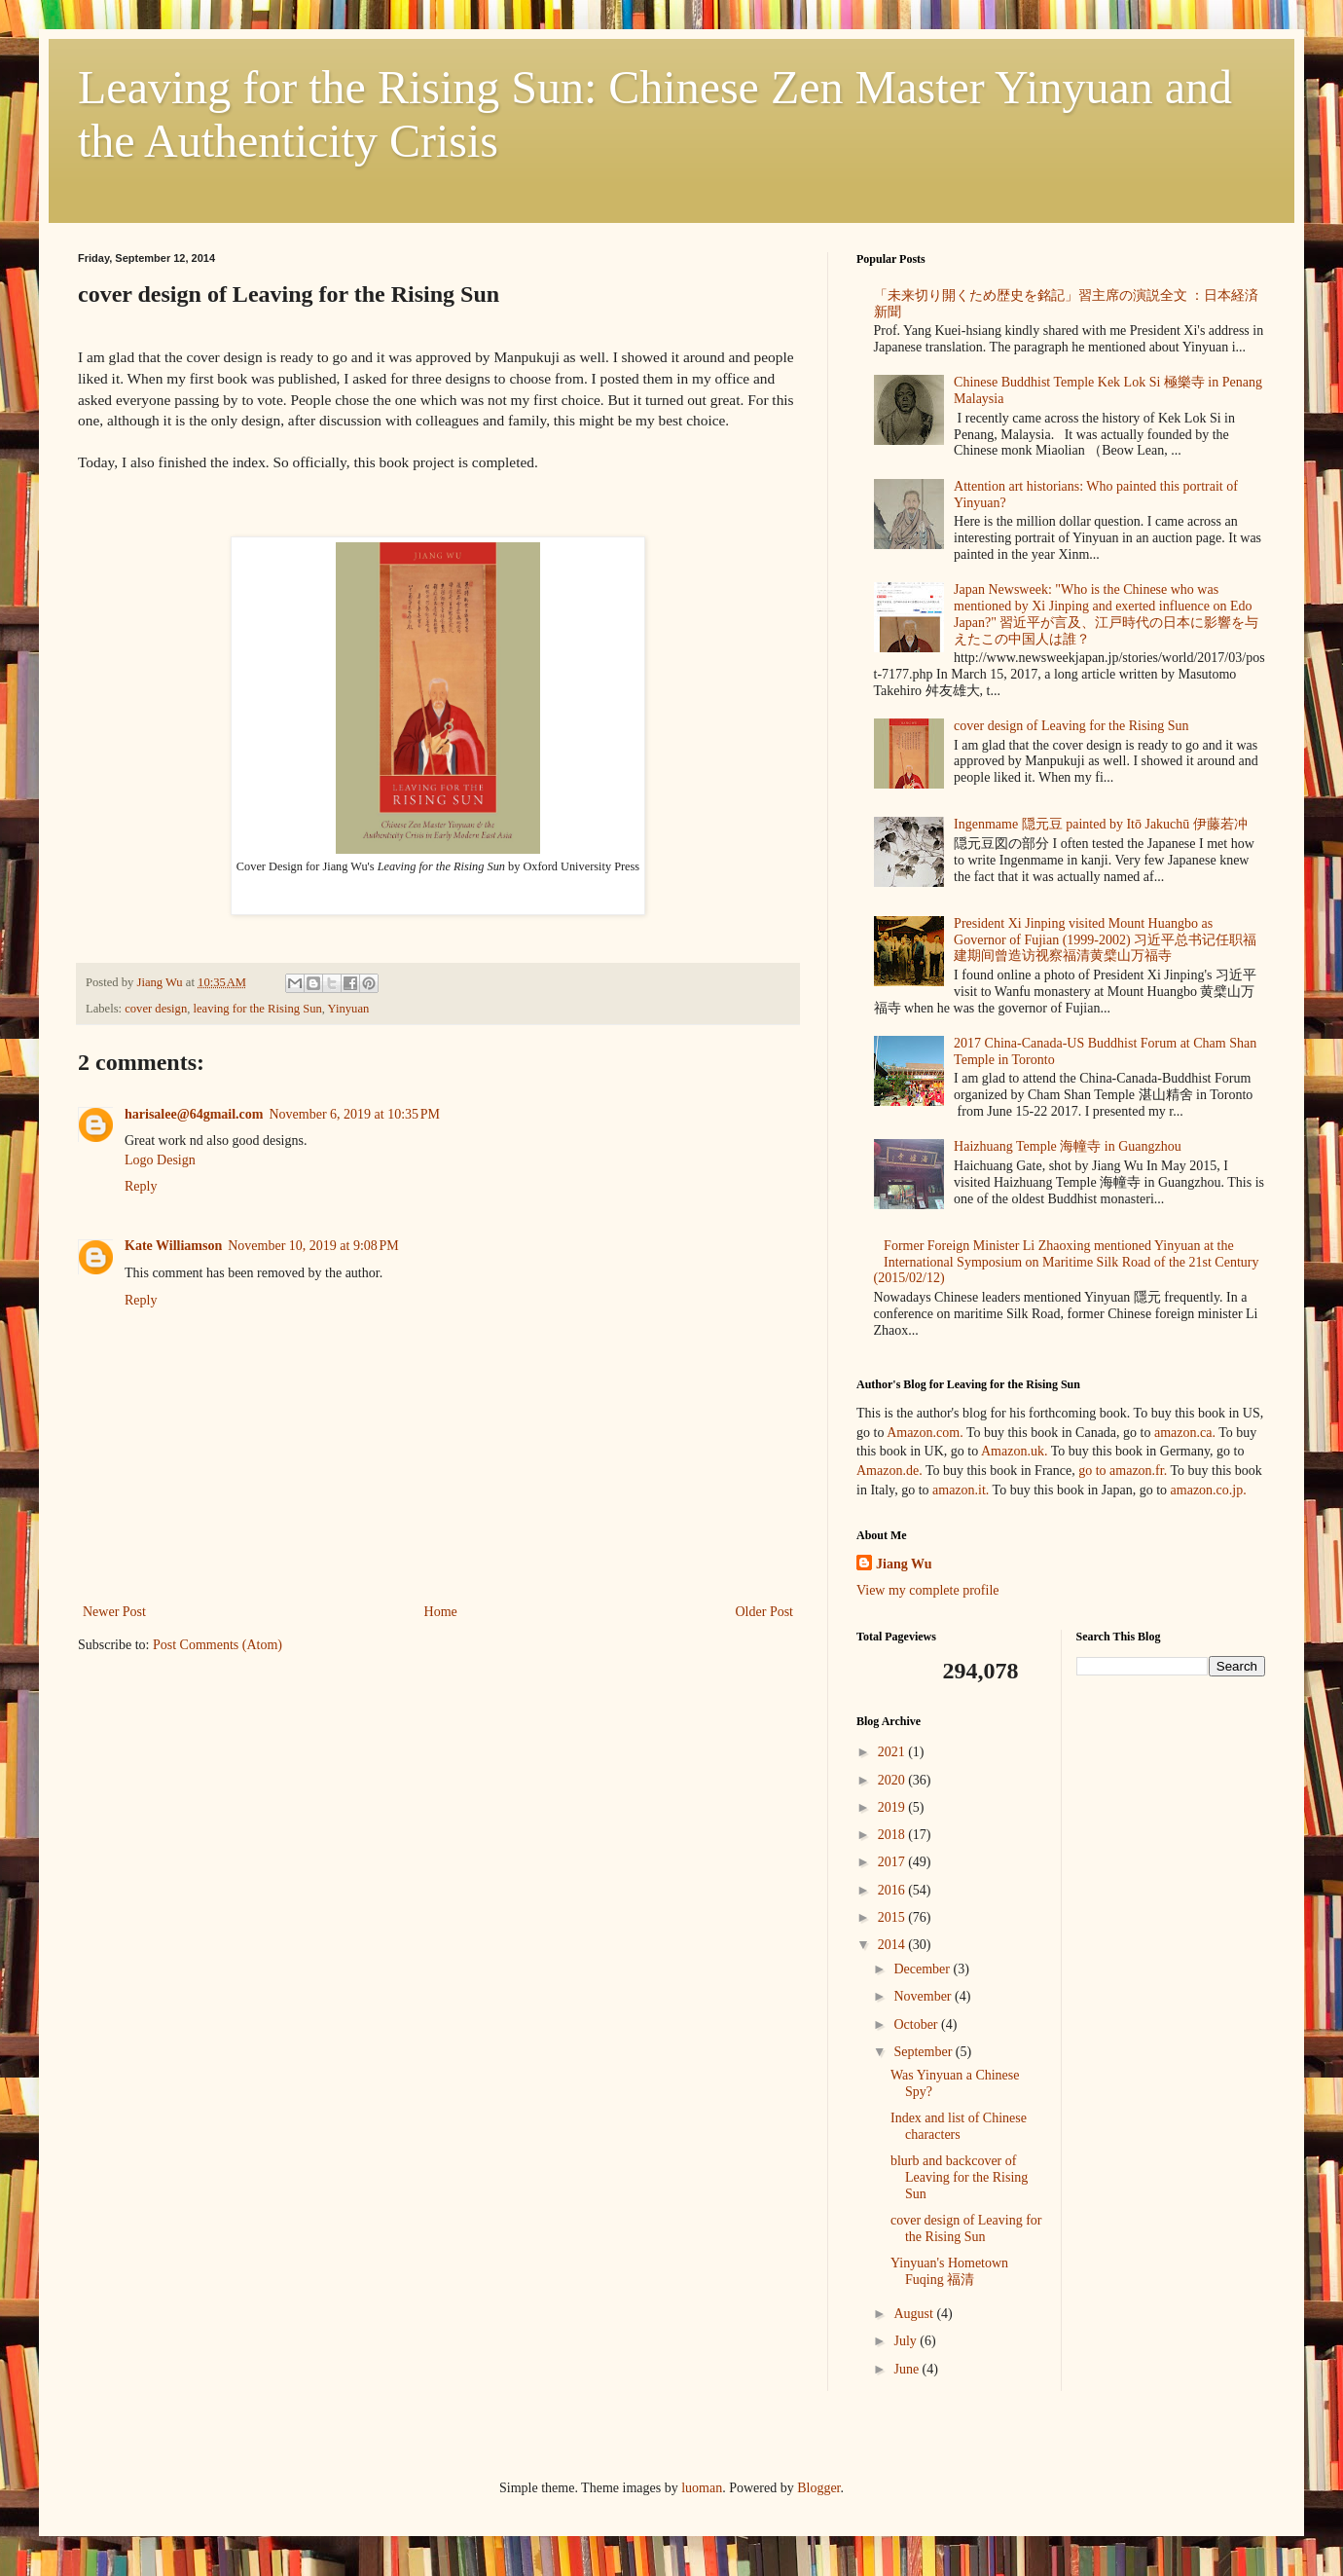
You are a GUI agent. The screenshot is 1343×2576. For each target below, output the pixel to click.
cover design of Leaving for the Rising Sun (1071, 725)
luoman (701, 2488)
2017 (893, 1862)
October (917, 2024)
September (924, 2051)
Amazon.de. (889, 1470)
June (907, 2369)
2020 (893, 1780)
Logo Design (160, 1160)
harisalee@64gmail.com (194, 1114)
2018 (893, 1834)
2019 (893, 1807)
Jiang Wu (903, 1564)
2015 (893, 1917)
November (924, 1996)
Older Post (765, 1611)
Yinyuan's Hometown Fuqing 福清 (949, 2271)
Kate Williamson (173, 1245)
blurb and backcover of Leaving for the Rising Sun (959, 2177)
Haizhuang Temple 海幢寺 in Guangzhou (1067, 1146)
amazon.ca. (1185, 1432)
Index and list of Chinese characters (958, 2126)
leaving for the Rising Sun (258, 1008)
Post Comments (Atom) (217, 1645)
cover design (156, 1008)
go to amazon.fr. (1122, 1470)
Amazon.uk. (1014, 1451)
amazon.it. (960, 1490)
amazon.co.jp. (1209, 1490)
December (923, 1969)
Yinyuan (349, 1008)
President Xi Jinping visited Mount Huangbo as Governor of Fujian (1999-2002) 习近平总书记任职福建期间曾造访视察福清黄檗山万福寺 (1105, 940)
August (914, 2313)
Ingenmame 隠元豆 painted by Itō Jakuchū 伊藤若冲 (1101, 824)
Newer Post (114, 1611)
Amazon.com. (925, 1432)
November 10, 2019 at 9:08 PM (313, 1245)
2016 (893, 1890)
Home (440, 1611)
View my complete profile (927, 1590)
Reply (141, 1186)
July (906, 2341)
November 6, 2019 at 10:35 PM (355, 1114)
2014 (893, 1944)
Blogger (818, 2488)
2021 (893, 1752)
